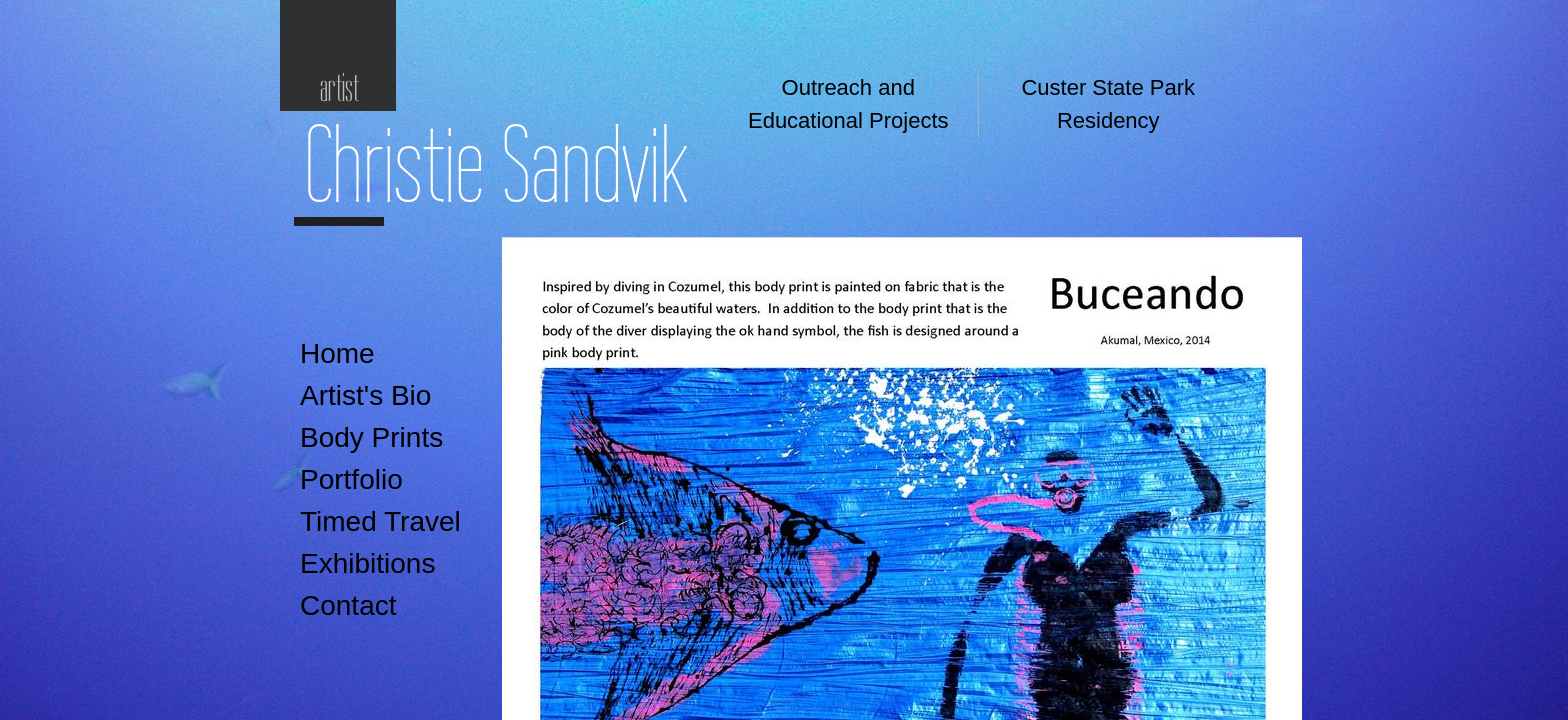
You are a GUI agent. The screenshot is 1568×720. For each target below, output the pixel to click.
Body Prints (371, 437)
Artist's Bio (365, 395)
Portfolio (351, 479)
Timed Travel (380, 521)
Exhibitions (367, 563)
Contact (348, 605)
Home (337, 353)
